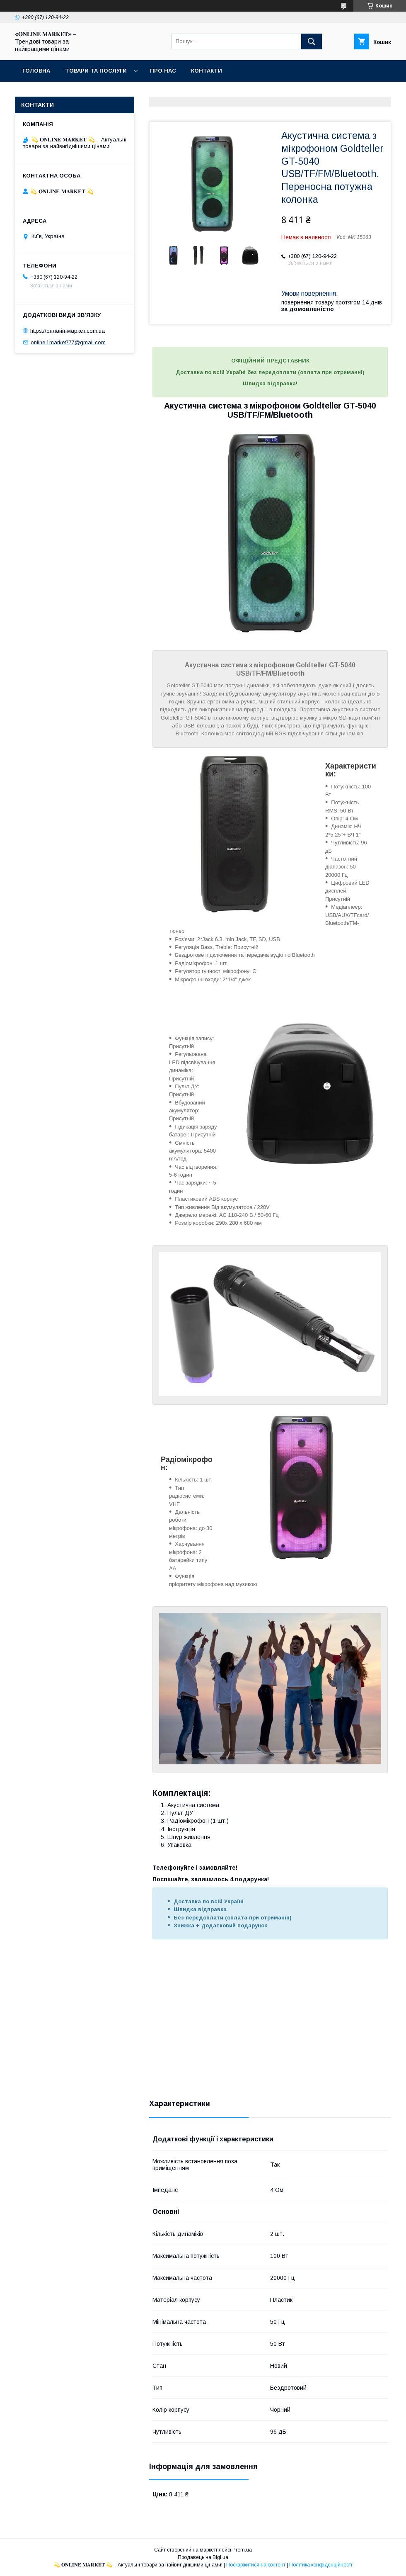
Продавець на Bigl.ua (203, 2557)
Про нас (163, 71)
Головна (36, 71)
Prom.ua (242, 2550)
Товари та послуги (96, 71)
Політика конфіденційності (320, 2565)
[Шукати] (311, 41)
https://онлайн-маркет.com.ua (67, 330)
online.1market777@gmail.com (68, 342)
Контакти (206, 71)
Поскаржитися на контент (255, 2565)
